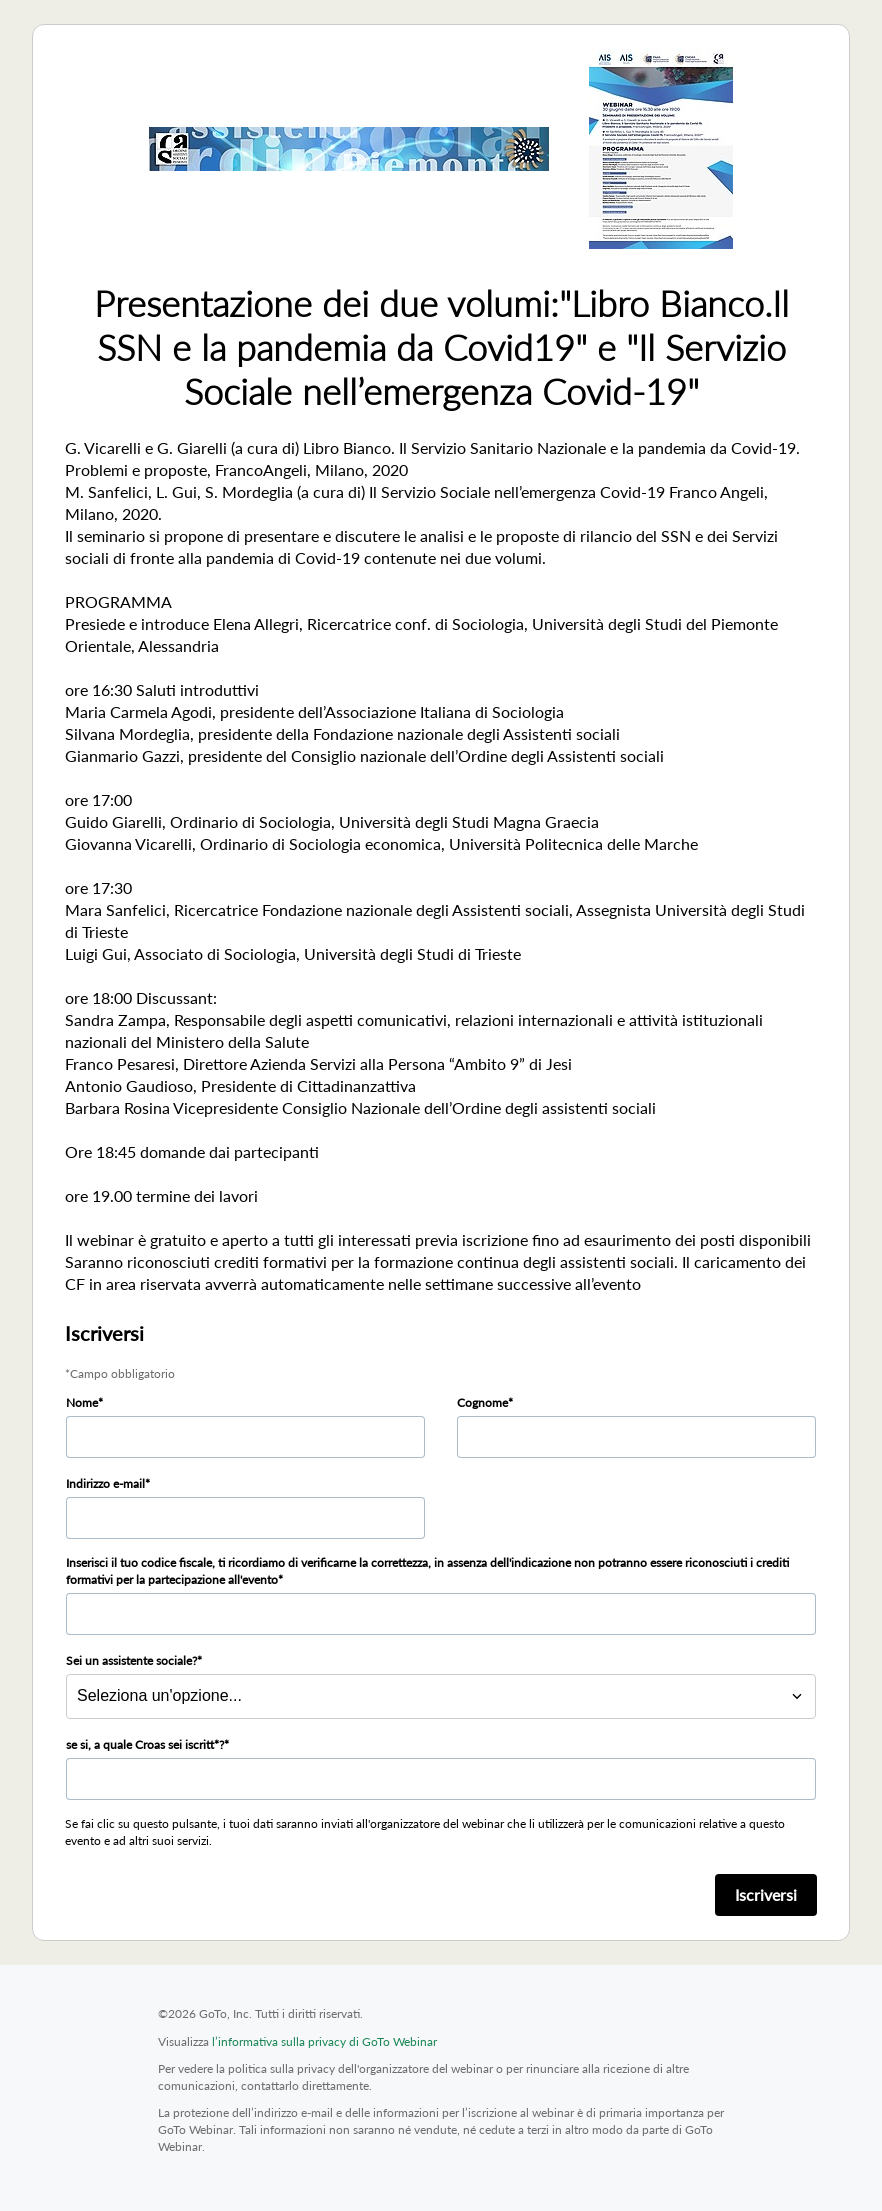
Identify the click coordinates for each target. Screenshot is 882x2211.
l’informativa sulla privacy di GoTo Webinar (324, 2041)
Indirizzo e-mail (105, 1483)
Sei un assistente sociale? (131, 1660)
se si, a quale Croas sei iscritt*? (145, 1744)
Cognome (482, 1402)
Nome (82, 1402)
